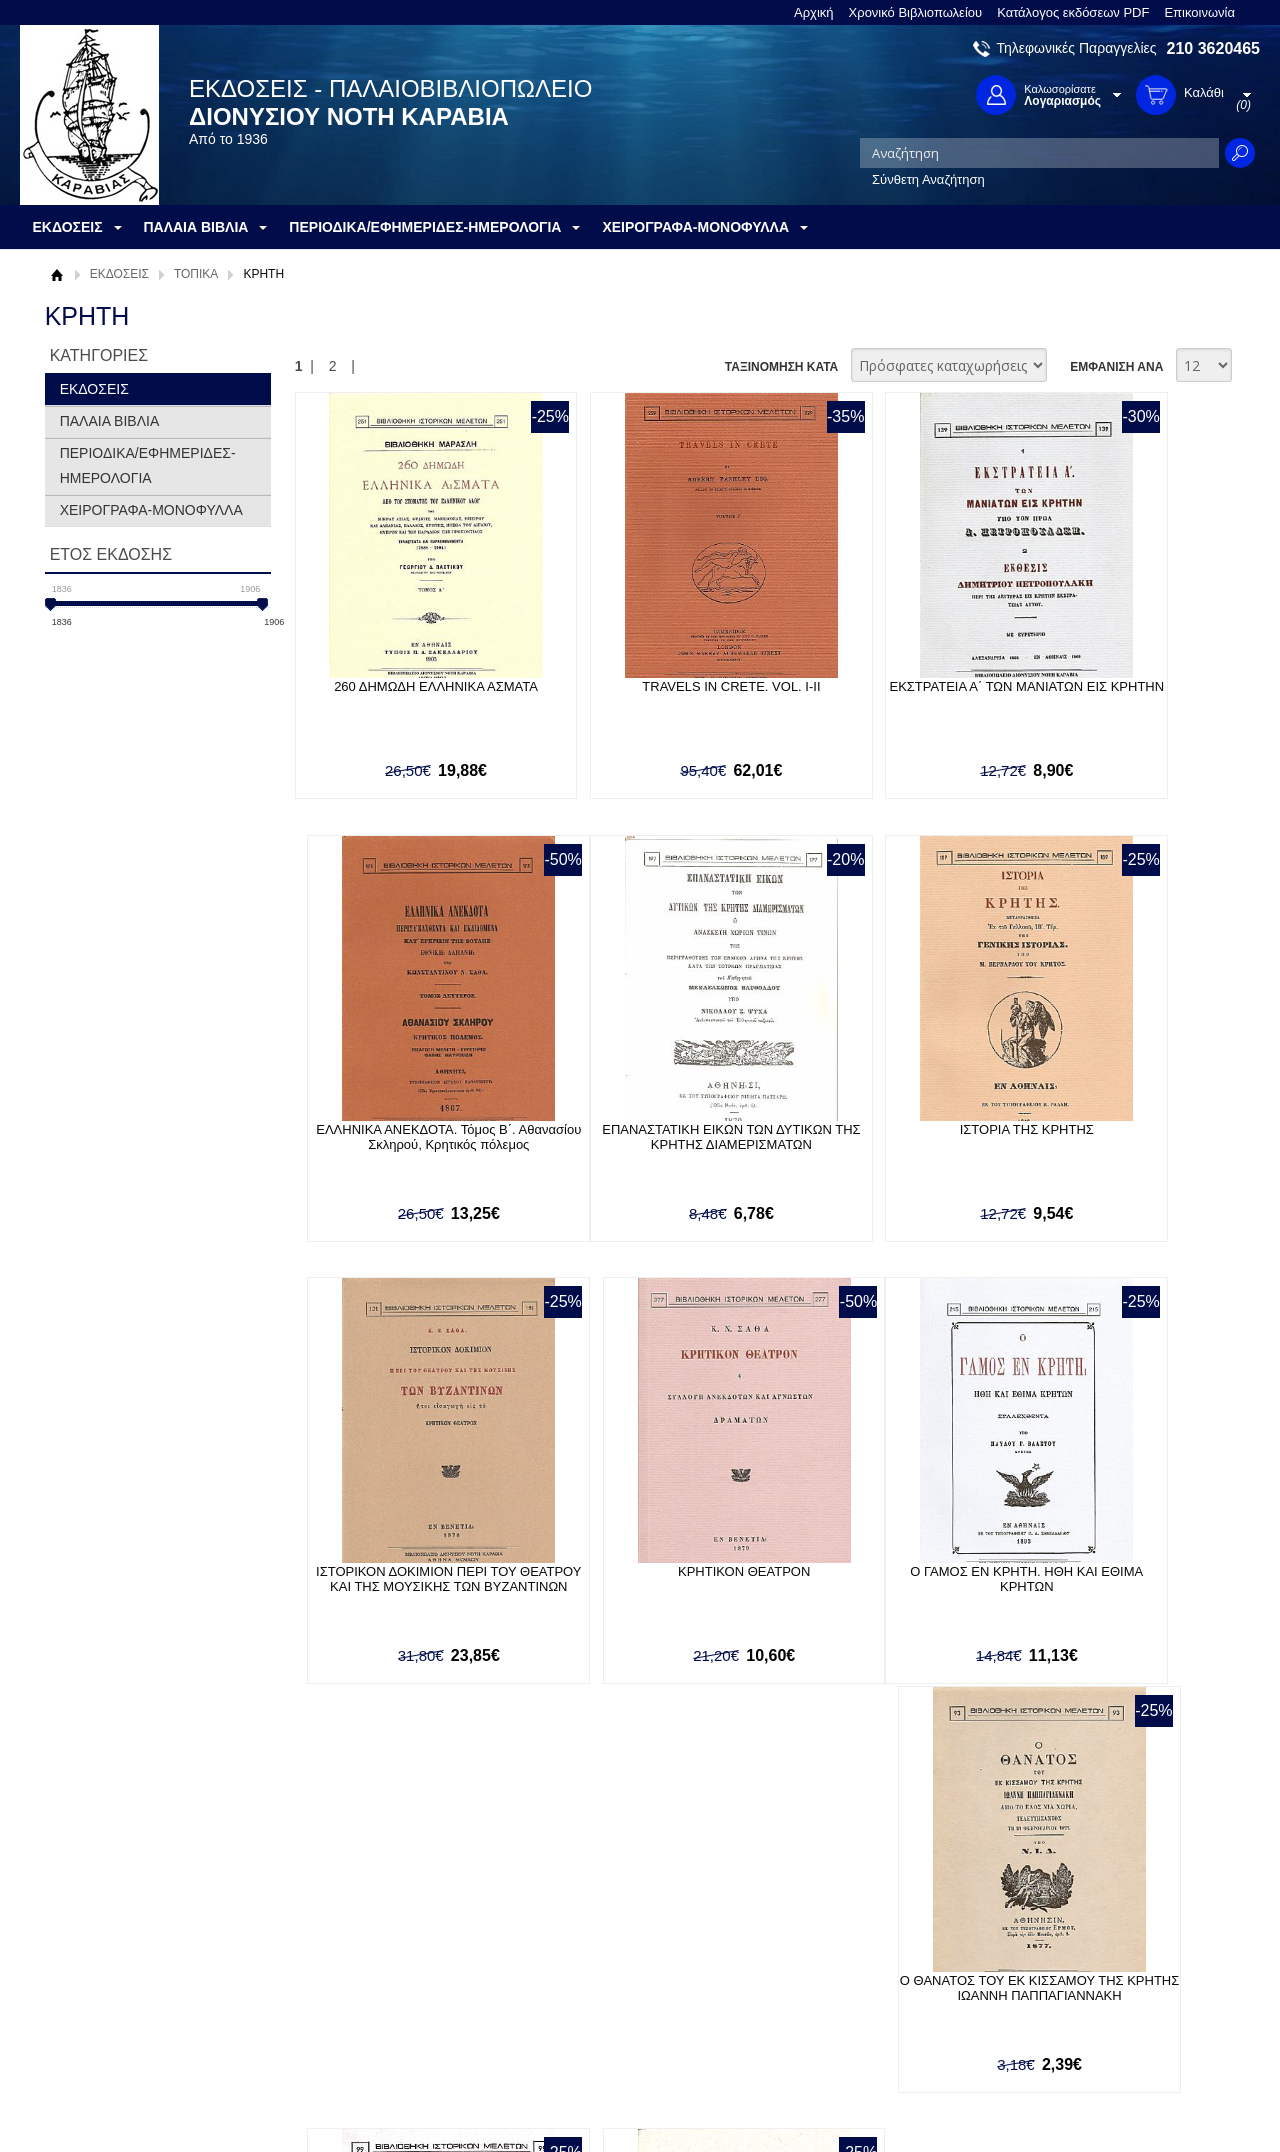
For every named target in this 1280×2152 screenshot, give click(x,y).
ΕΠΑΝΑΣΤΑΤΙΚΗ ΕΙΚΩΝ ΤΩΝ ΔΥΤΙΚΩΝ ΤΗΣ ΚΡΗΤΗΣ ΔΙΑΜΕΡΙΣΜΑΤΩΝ (402, 1146)
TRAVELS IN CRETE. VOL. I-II (633, 686)
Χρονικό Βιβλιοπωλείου (916, 12)
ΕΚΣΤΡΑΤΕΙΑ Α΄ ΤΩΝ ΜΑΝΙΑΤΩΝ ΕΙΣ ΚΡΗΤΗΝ (864, 694)
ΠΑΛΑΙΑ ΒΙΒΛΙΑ (110, 421)
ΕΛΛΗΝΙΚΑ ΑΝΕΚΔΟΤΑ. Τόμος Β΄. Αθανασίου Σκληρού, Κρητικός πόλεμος (1094, 701)
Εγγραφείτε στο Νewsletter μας (426, 1826)
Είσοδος (568, 1934)
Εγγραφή (570, 1965)
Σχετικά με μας (100, 1934)
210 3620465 (1213, 48)
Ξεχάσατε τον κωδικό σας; (619, 1996)
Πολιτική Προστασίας (118, 1996)
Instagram (854, 1998)
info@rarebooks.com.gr (1097, 2030)
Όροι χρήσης (95, 1965)
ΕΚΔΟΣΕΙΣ (119, 274)
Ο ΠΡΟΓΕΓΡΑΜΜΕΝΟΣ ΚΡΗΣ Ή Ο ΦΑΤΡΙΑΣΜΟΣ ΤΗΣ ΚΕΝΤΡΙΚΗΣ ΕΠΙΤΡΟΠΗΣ (864, 1591)
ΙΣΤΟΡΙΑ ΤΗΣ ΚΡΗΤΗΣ (633, 1131)
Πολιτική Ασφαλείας (357, 2016)
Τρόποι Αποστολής (355, 1985)
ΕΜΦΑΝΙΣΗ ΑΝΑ (1116, 367)
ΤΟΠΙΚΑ (196, 274)
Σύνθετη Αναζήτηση (928, 179)
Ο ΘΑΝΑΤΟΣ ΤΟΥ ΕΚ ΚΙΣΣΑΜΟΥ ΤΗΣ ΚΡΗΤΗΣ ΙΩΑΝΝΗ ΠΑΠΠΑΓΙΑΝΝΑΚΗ (633, 1591)
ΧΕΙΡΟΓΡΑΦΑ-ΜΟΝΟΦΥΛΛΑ (151, 510)
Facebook (853, 1934)
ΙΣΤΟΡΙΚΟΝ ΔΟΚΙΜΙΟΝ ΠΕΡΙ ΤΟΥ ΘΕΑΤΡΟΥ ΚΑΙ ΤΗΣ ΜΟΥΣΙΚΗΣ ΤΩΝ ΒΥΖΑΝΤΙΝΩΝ (864, 1146)
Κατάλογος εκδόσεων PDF (1073, 12)
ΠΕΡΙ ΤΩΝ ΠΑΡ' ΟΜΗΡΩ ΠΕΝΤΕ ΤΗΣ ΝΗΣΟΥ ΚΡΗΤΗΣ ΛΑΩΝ (1094, 1584)
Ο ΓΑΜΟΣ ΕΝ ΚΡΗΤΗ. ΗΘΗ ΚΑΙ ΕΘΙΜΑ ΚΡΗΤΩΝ (402, 1584)
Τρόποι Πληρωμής (354, 1954)
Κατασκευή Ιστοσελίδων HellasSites (1133, 2103)
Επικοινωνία (1199, 12)
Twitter (844, 1966)
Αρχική (814, 12)
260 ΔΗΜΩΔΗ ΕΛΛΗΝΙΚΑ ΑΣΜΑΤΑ (403, 686)
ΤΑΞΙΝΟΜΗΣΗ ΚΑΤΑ (781, 367)
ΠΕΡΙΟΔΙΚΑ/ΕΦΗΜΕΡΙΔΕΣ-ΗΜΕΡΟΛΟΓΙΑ (148, 465)
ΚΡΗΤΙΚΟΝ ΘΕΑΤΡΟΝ (1095, 1131)
